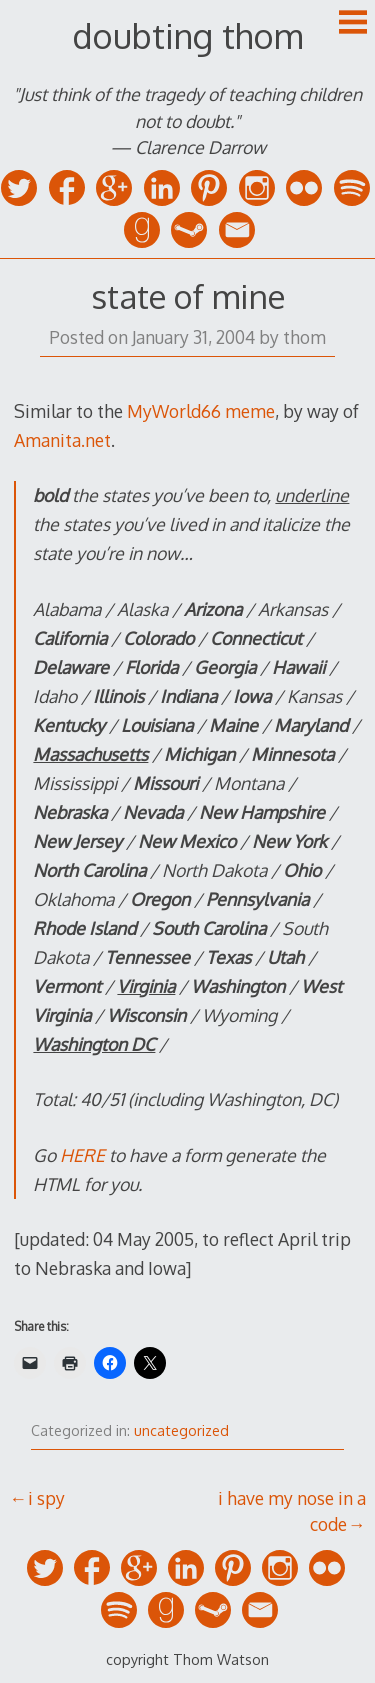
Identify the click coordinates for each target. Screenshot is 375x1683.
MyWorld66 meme (201, 411)
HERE (82, 1155)
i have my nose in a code (292, 1511)
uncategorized (181, 1430)
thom (304, 337)
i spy (46, 1498)
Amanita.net (62, 440)
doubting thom (187, 35)
